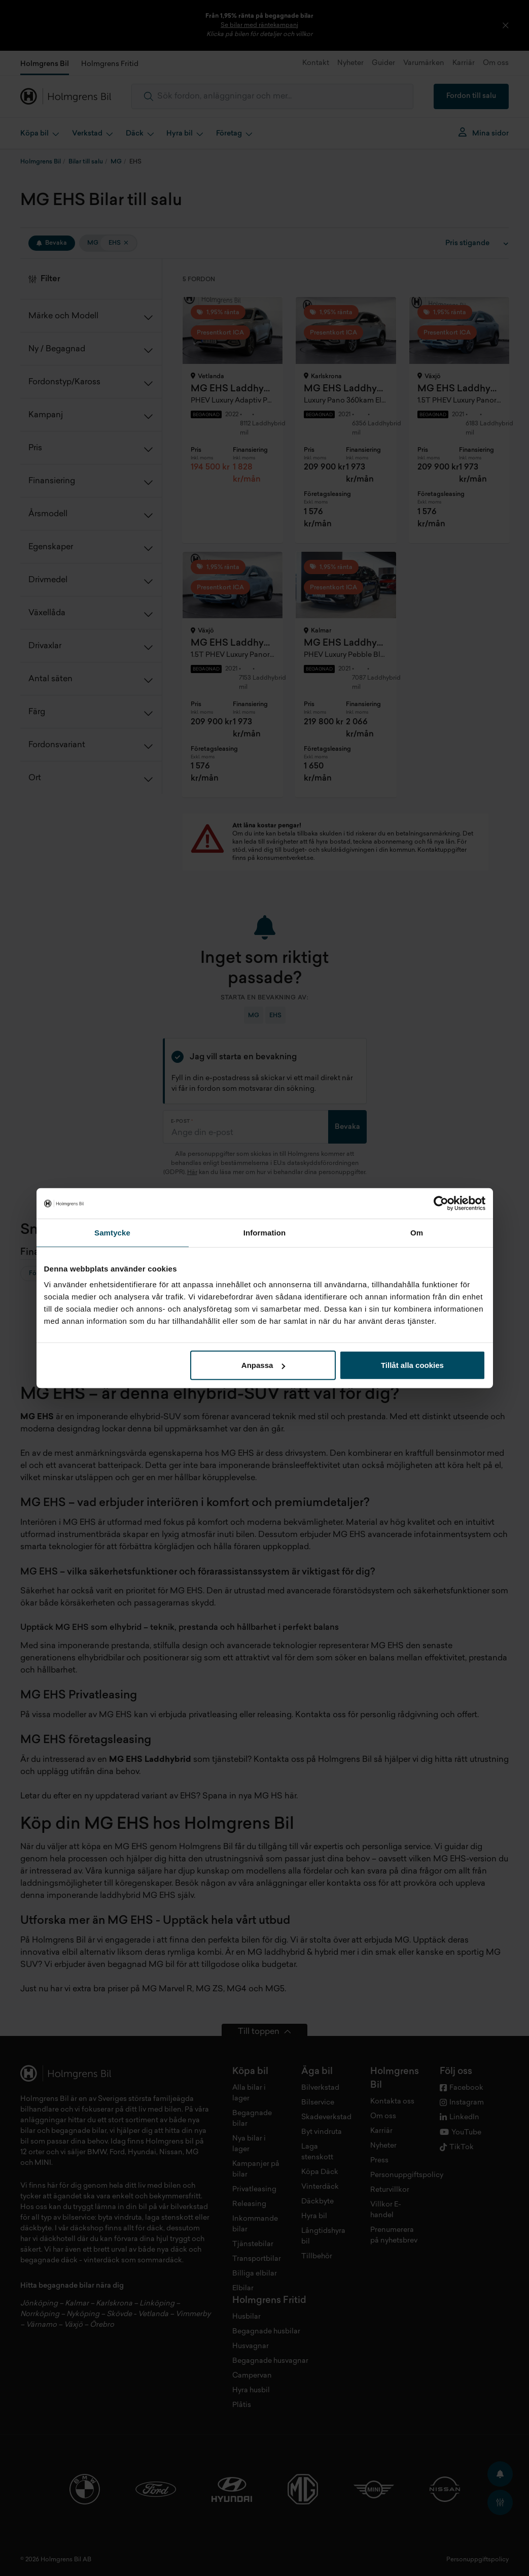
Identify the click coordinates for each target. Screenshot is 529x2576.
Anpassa (263, 1365)
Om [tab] (416, 1232)
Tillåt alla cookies (412, 1365)
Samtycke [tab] (112, 1232)
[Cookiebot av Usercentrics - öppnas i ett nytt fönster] (441, 1203)
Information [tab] (264, 1232)
